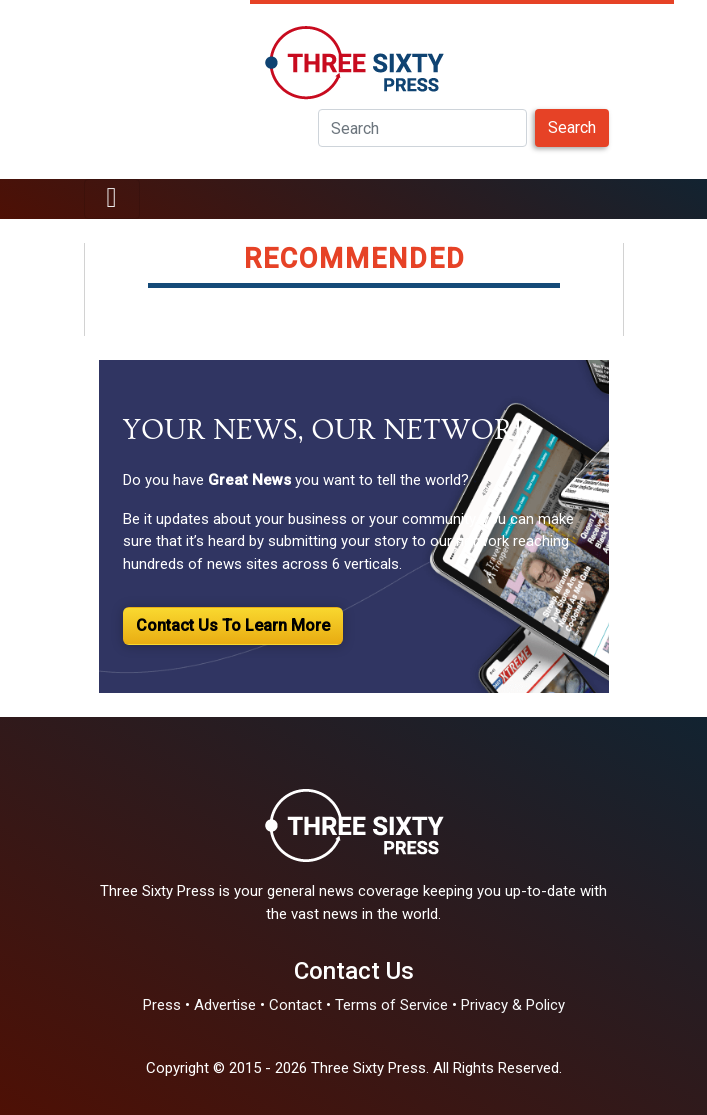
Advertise (225, 1005)
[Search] (422, 128)
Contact (295, 1005)
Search (572, 127)
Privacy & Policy (513, 1005)
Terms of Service (391, 1005)
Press (162, 1005)
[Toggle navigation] (112, 199)
